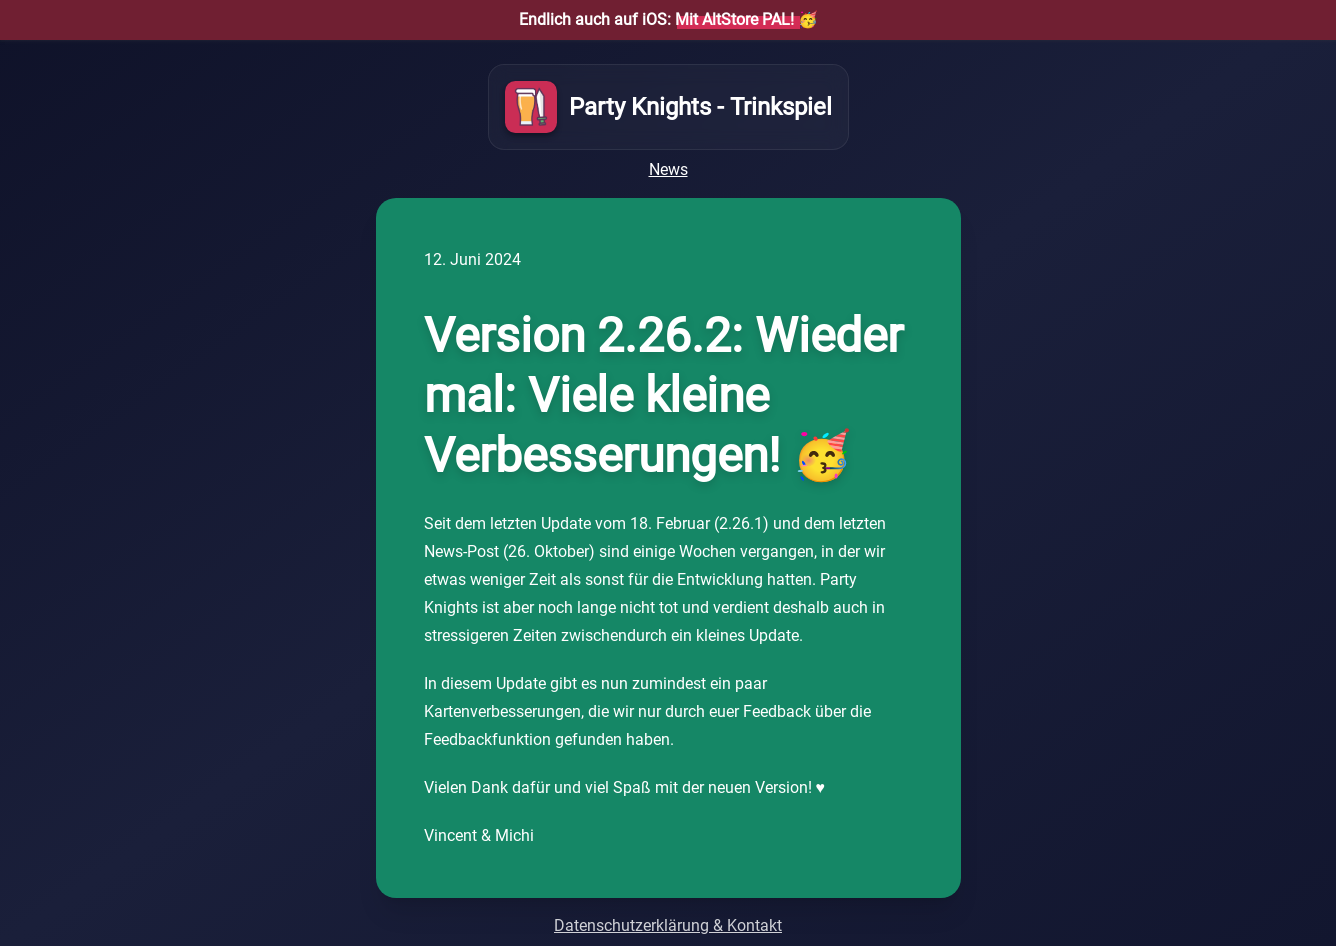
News (668, 169)
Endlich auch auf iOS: (656, 19)
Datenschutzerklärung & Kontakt (668, 925)
